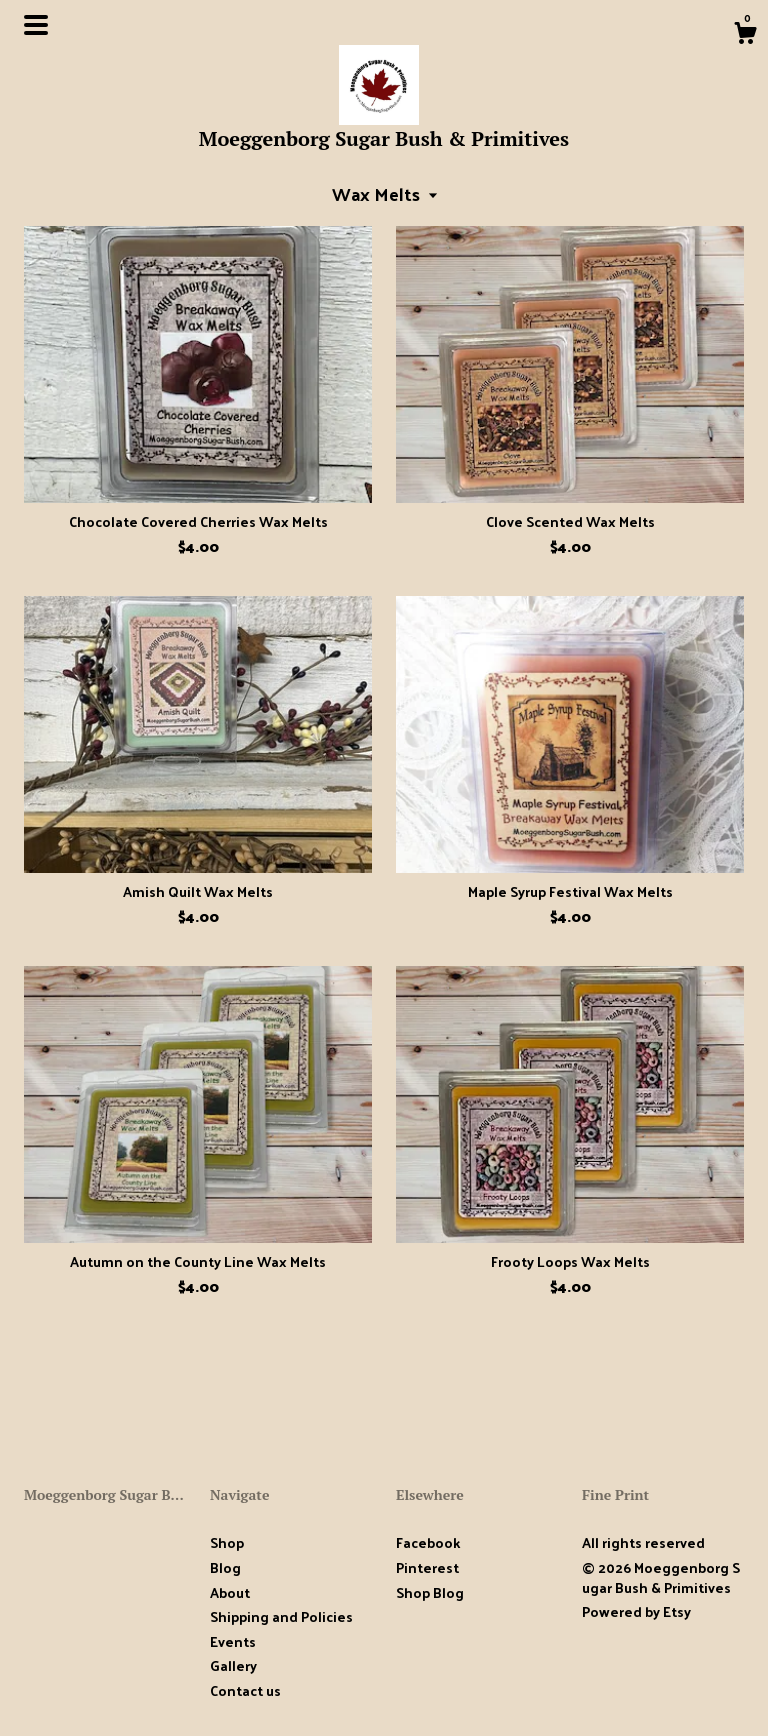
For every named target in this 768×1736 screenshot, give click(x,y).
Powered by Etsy (636, 1611)
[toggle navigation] (36, 25)
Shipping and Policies (281, 1616)
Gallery (233, 1665)
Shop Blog (430, 1592)
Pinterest (427, 1567)
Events (233, 1641)
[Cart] (745, 35)
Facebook (428, 1542)
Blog (225, 1567)
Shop (227, 1542)
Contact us (245, 1691)
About (230, 1592)
